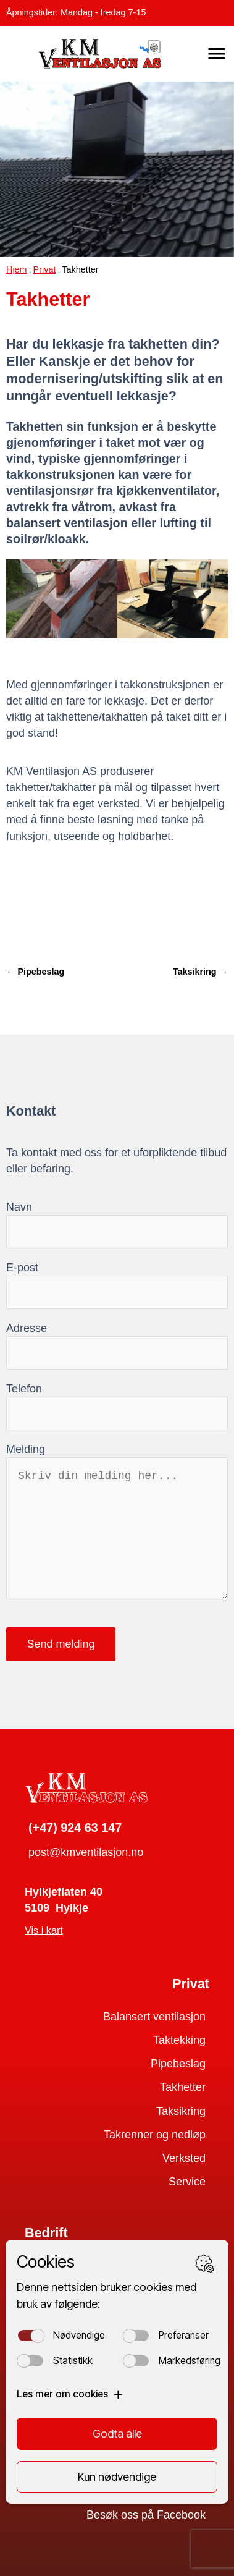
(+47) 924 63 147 (75, 1827)
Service (187, 2182)
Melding (25, 1449)
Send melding (60, 1644)
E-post (22, 1267)
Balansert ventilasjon (154, 2016)
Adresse (26, 1328)
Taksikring (181, 2111)
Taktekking (179, 2040)
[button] (217, 54)
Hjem (16, 269)
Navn (19, 1207)
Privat (44, 269)
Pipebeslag (178, 2063)
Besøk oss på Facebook (146, 2515)
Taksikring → (200, 972)
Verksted (184, 2158)
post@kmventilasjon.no (85, 1852)
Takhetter (183, 2087)
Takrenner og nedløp (155, 2135)
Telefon (24, 1389)
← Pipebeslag (35, 972)
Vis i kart (44, 1930)
